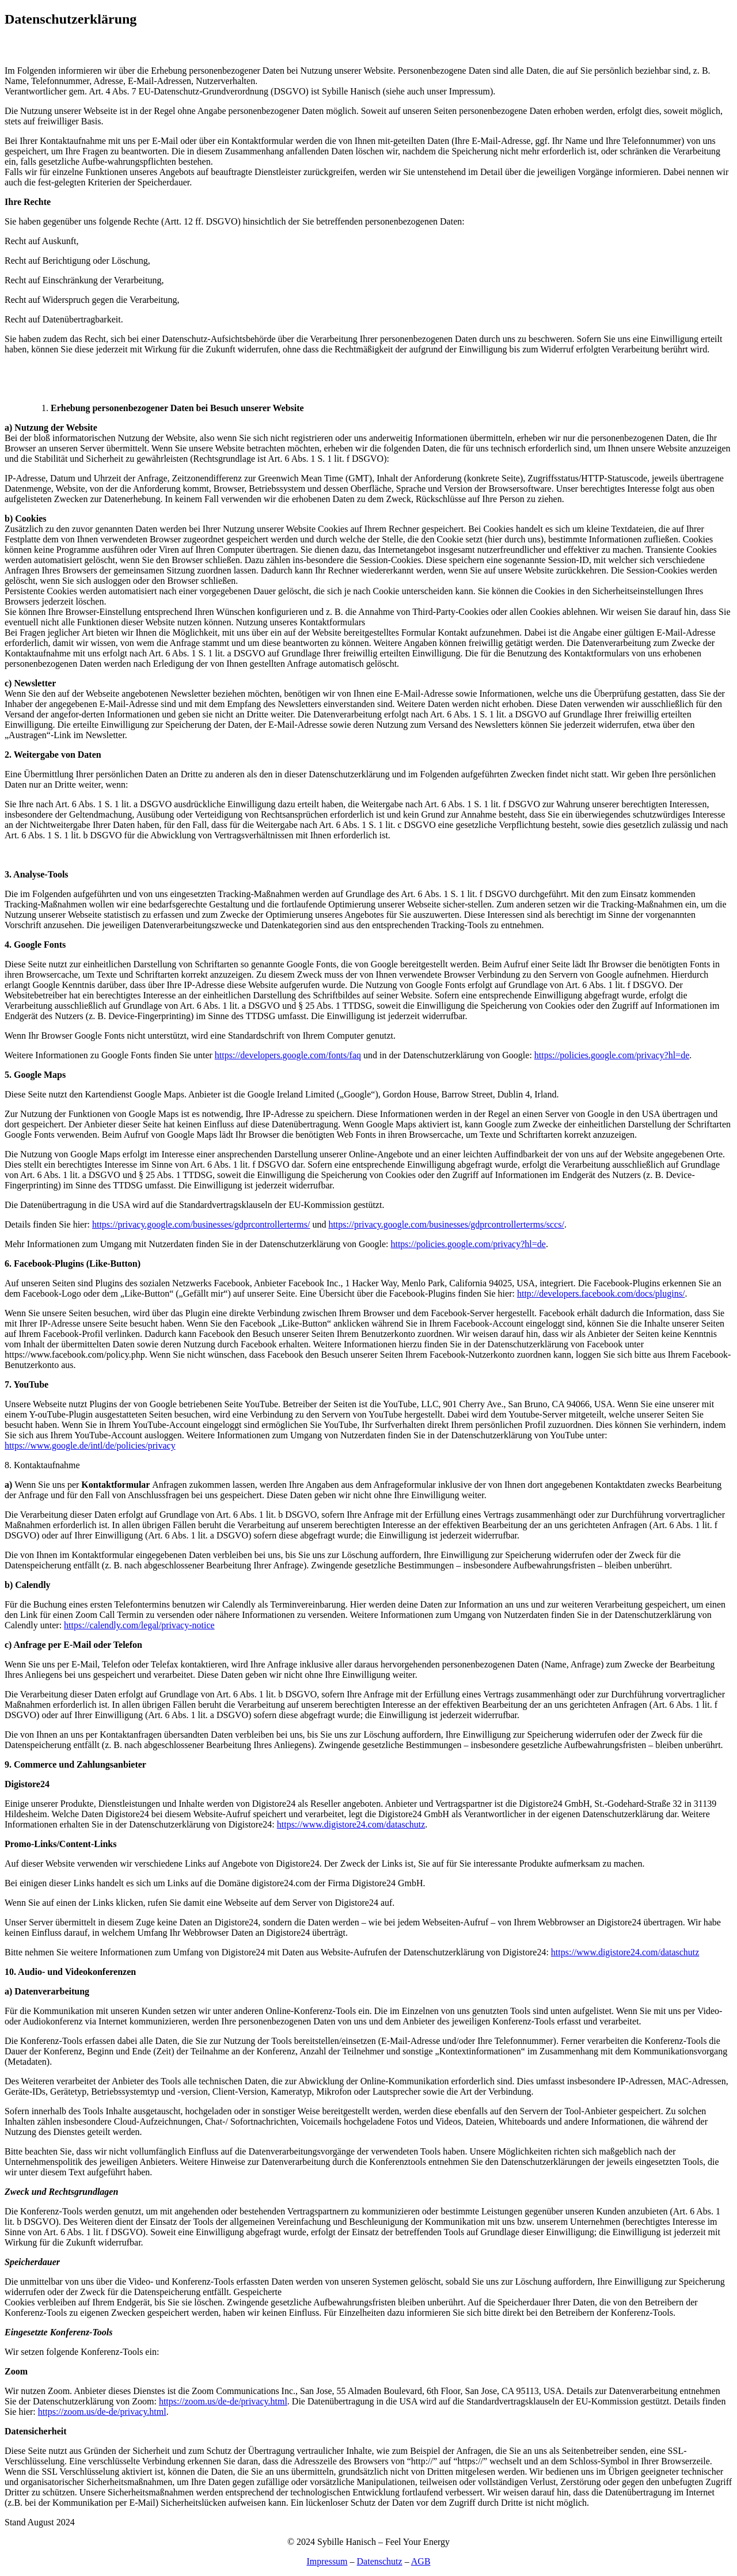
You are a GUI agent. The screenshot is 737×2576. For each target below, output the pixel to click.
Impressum (326, 2561)
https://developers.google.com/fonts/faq (288, 1055)
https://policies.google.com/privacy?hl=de (611, 1055)
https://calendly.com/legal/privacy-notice (139, 1625)
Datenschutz (379, 2561)
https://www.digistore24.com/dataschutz (351, 1824)
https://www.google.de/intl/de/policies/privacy (90, 1445)
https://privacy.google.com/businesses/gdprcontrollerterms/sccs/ (446, 1224)
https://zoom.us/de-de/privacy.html (223, 2401)
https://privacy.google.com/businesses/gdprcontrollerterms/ (201, 1224)
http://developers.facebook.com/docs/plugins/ (601, 1293)
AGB (421, 2561)
